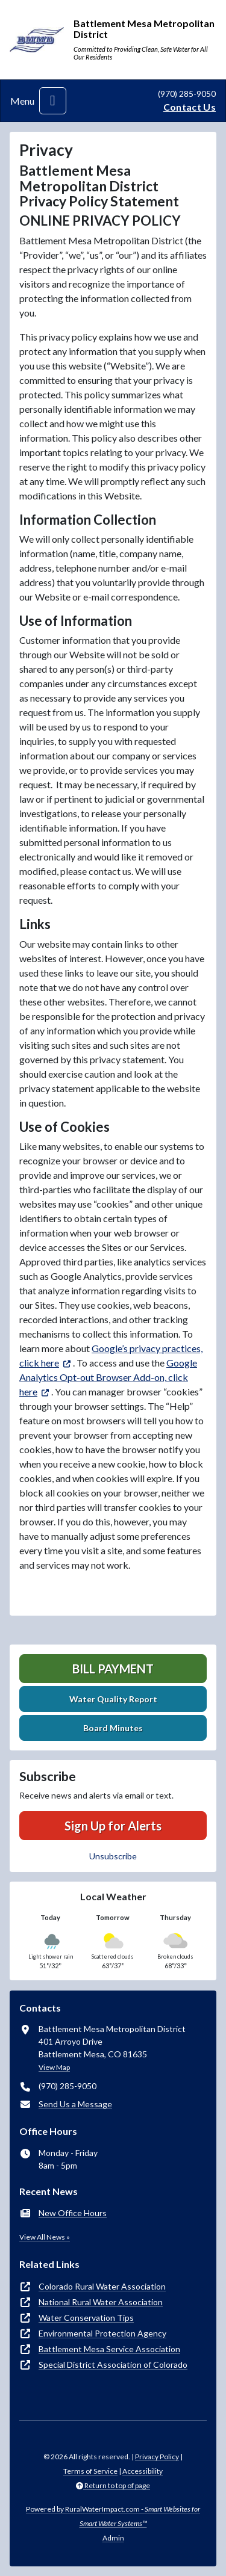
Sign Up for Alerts (113, 1825)
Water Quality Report (113, 1699)
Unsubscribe (113, 1856)
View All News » (44, 2236)
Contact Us (189, 107)
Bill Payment (113, 1668)
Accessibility (142, 2471)
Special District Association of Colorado (113, 2364)
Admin (113, 2537)
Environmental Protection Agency (102, 2333)
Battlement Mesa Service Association (109, 2349)
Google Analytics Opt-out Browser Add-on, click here (108, 1377)
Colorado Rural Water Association (102, 2286)
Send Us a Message (75, 2104)
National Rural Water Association (101, 2302)
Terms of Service (90, 2471)
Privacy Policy (157, 2456)
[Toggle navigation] (52, 100)
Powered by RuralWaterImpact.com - (113, 2516)
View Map (54, 2067)
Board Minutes (113, 1728)
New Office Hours (73, 2213)
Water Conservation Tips (86, 2317)
